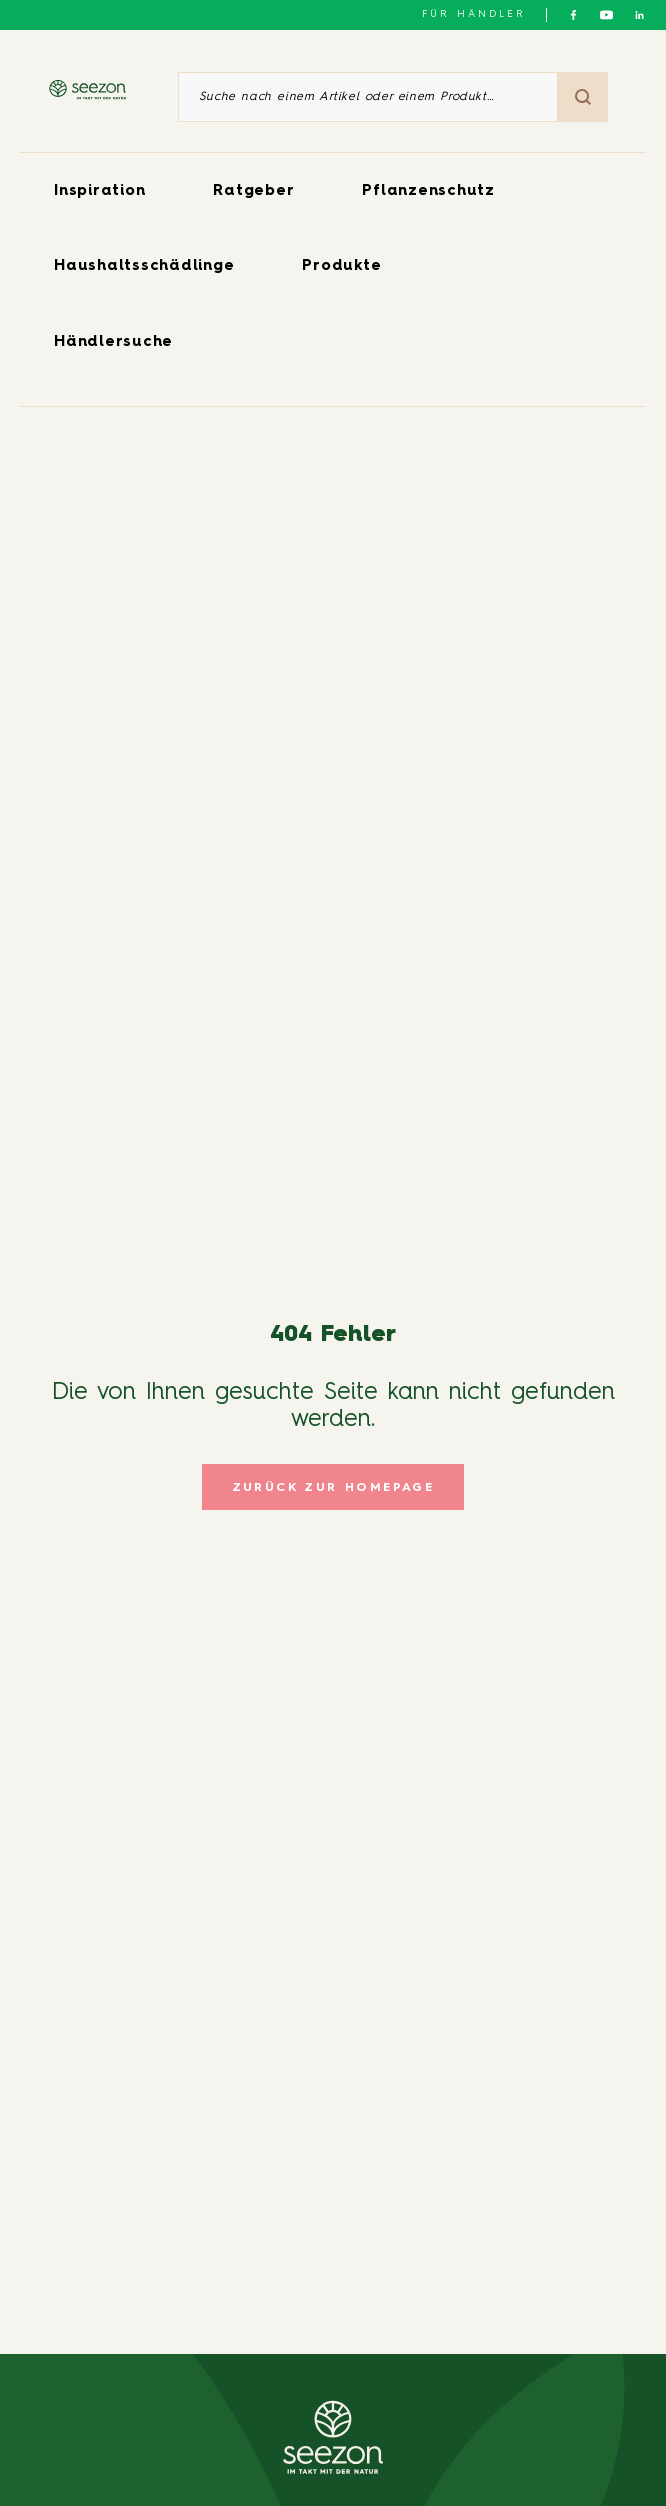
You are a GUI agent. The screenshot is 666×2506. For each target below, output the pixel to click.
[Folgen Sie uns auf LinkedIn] (639, 15)
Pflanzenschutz (428, 191)
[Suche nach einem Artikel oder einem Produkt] (368, 97)
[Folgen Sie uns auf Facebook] (573, 15)
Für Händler (474, 14)
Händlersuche (113, 342)
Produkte (341, 266)
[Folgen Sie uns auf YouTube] (606, 15)
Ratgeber (253, 191)
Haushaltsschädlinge (144, 266)
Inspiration (99, 191)
